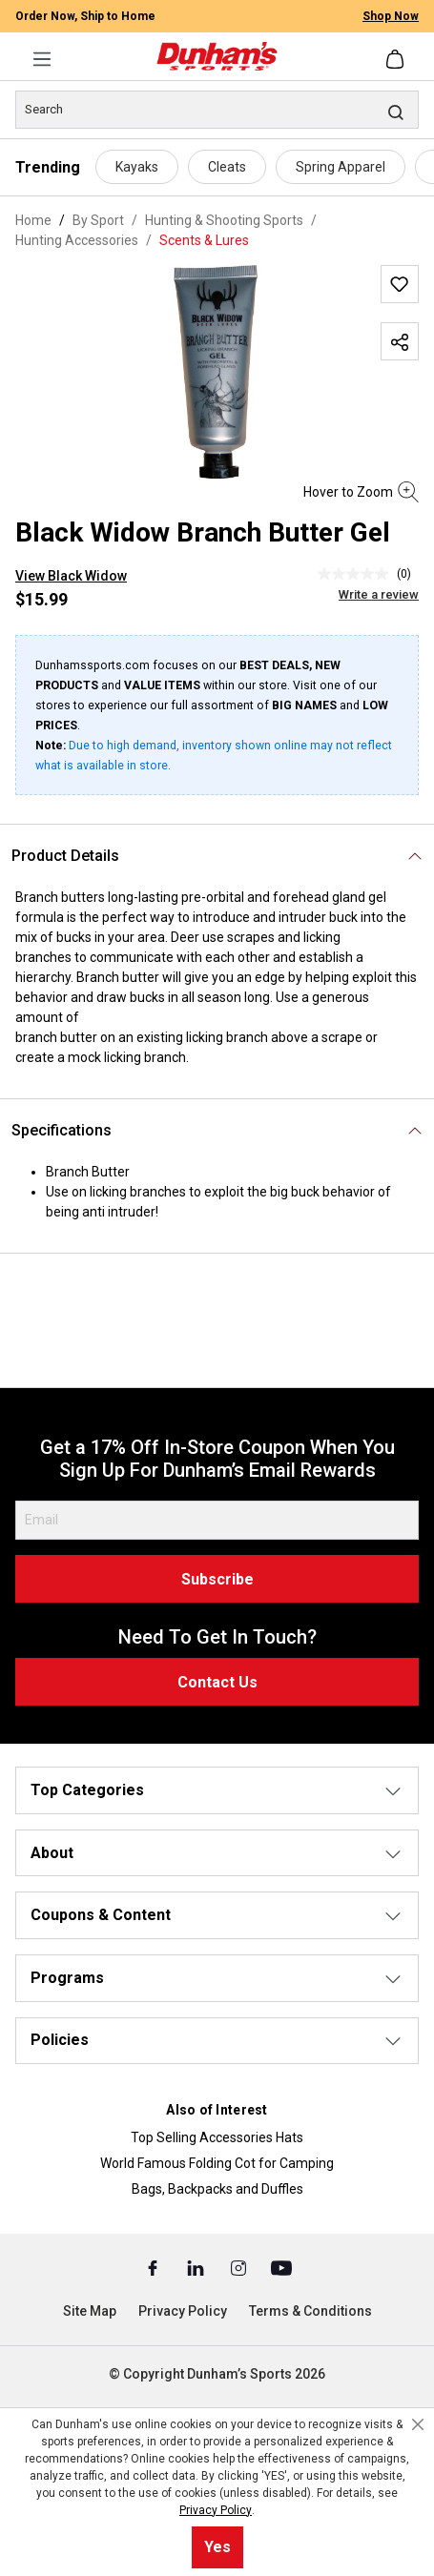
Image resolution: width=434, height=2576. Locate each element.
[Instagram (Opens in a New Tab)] (240, 2267)
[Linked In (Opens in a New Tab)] (197, 2267)
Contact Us (217, 1682)
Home (33, 220)
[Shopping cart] (397, 59)
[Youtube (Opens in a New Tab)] (281, 2267)
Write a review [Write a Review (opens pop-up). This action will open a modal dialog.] (379, 594)
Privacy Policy (182, 2311)
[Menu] (42, 59)
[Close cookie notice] (417, 2424)
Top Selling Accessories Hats (217, 2137)
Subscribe (217, 1579)
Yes (217, 2547)
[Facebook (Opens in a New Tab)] (154, 2267)
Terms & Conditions (310, 2311)
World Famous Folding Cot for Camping (217, 2163)
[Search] (217, 110)
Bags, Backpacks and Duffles (217, 2189)
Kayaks (136, 166)
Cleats (227, 166)
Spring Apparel (340, 166)
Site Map (89, 2311)
